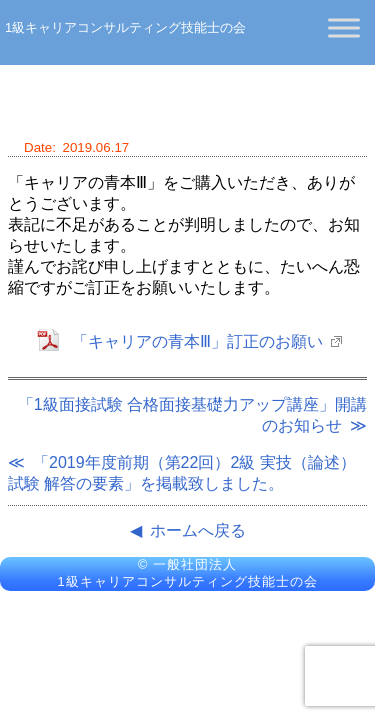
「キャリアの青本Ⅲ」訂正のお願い (197, 341)
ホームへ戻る (198, 530)
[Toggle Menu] (344, 27)
